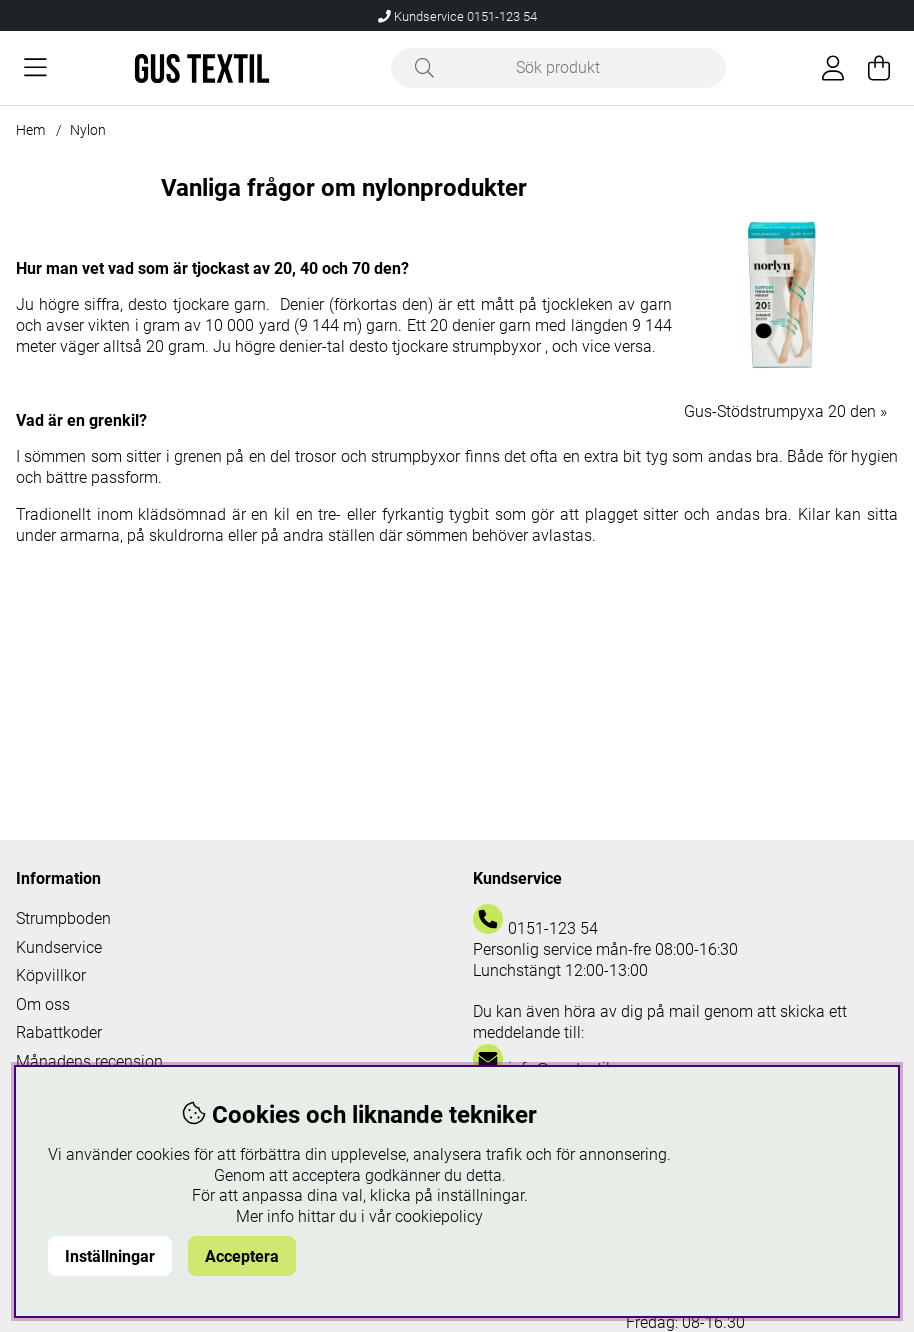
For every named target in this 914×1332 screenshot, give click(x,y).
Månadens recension (89, 1061)
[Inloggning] (833, 68)
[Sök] (559, 68)
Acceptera (242, 1256)
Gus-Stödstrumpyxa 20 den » (785, 411)
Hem (30, 130)
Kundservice (59, 947)
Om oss (43, 1004)
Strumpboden (63, 918)
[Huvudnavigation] (35, 68)
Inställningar (110, 1256)
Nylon (88, 130)
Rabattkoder (59, 1032)
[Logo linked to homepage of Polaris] (202, 68)
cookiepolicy (439, 1216)
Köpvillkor (51, 975)
